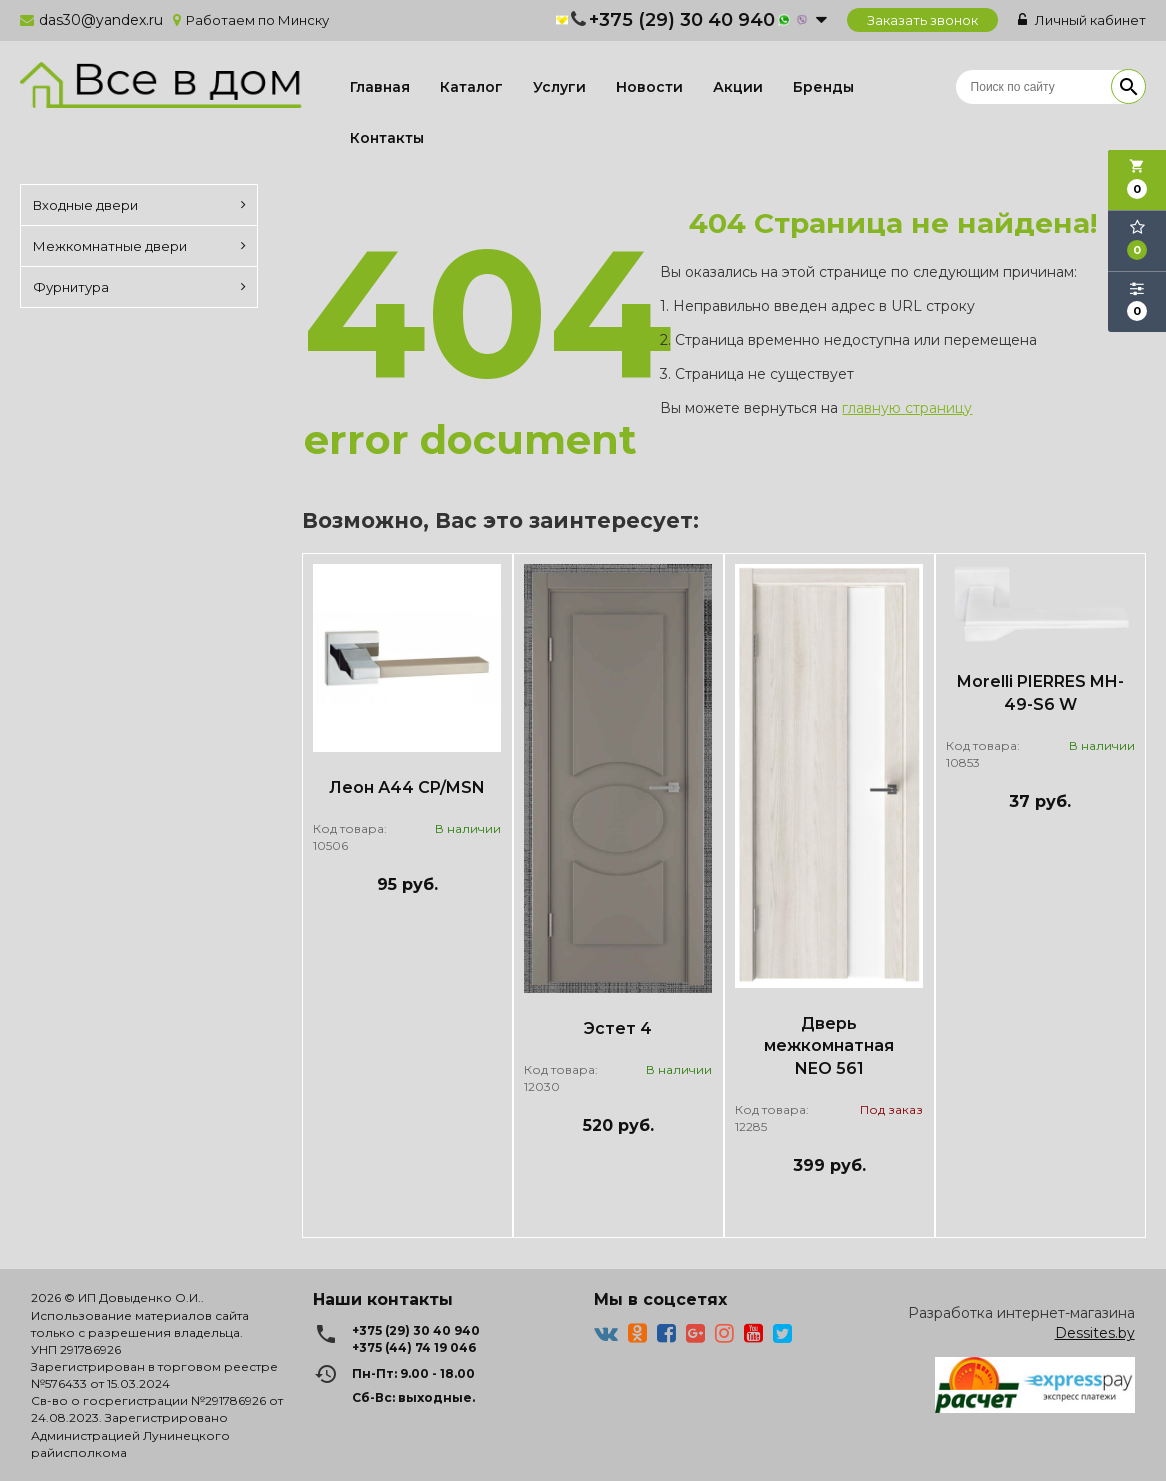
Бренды (823, 87)
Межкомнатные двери (139, 246)
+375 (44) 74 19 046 (414, 1347)
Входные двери (139, 205)
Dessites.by (1095, 1333)
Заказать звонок (922, 20)
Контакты (387, 138)
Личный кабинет (1082, 20)
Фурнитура (139, 287)
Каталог (471, 87)
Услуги (559, 87)
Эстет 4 (618, 1028)
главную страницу (907, 408)
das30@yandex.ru (101, 20)
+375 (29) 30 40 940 (682, 20)
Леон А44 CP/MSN (407, 787)
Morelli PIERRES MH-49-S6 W (1040, 693)
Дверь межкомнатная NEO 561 (829, 1046)
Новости (649, 87)
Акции (738, 87)
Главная (380, 87)
